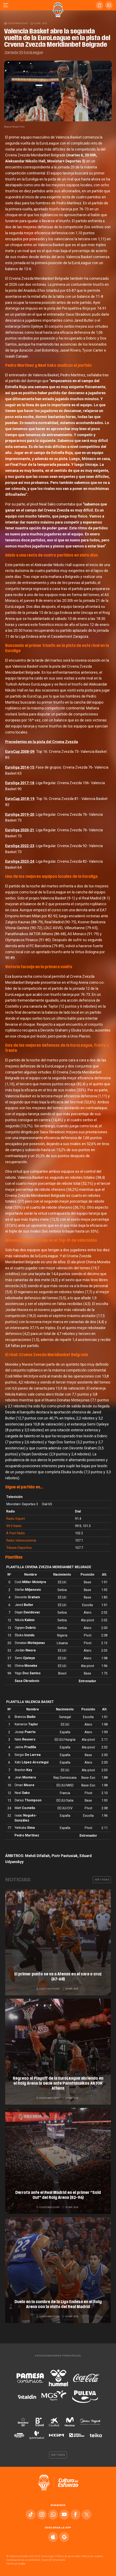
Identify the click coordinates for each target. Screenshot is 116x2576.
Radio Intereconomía (21, 1540)
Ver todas (102, 1879)
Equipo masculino (16, 23)
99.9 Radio (14, 1526)
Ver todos (58, 2454)
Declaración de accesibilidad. (24, 2560)
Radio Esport (15, 1519)
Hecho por (16, 2563)
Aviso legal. (48, 2556)
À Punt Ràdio (15, 1533)
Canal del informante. (53, 2560)
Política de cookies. (92, 2556)
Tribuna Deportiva (18, 1548)
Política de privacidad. (67, 2556)
